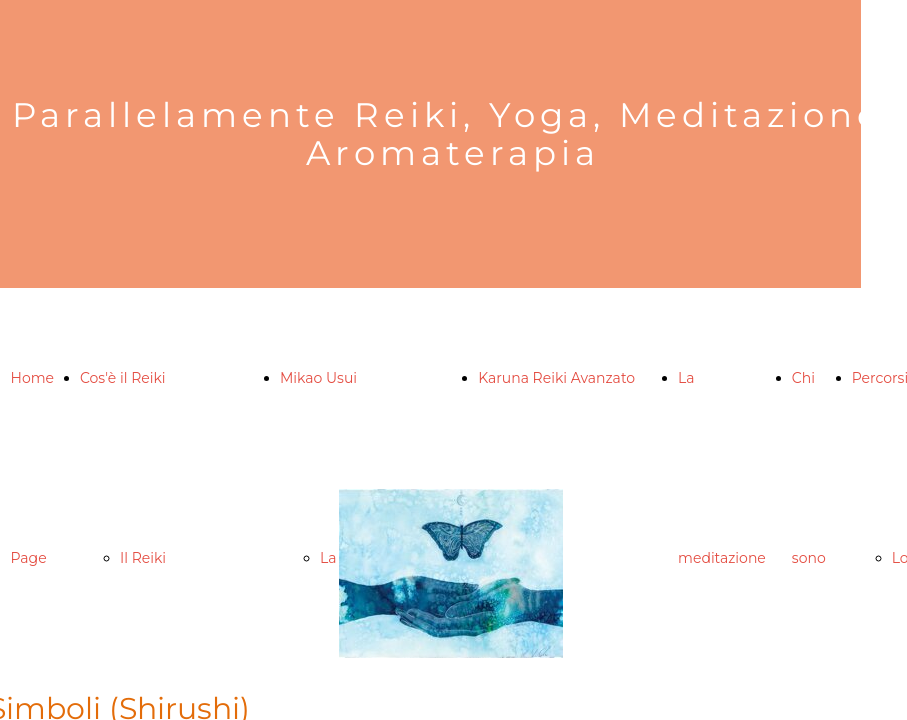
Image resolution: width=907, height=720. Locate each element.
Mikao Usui (318, 378)
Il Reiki (143, 558)
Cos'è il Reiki (123, 378)
